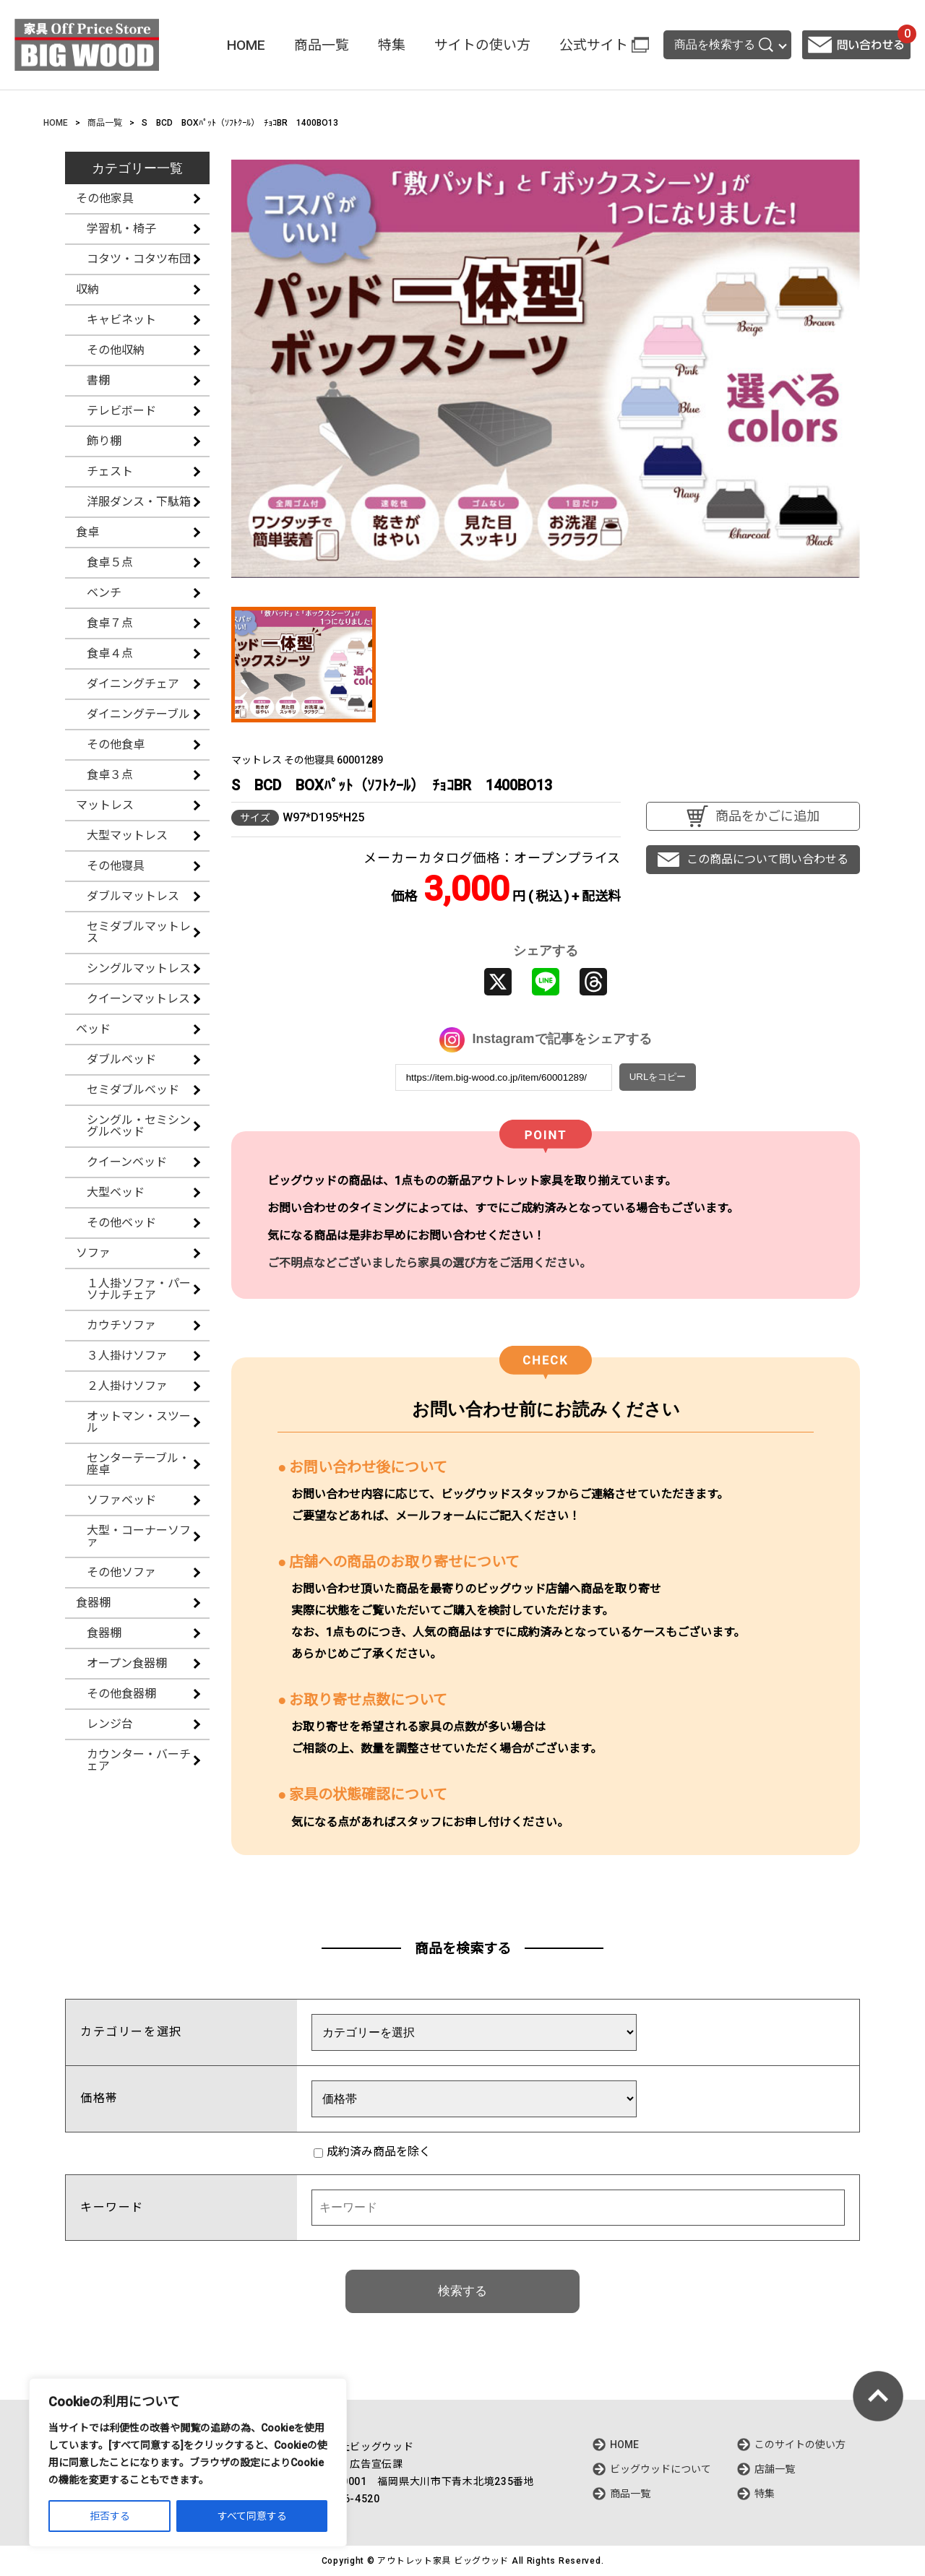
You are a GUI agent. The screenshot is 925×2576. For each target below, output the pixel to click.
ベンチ (104, 593)
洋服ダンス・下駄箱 (139, 502)
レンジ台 (110, 1724)
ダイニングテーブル (138, 714)
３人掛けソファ (127, 1355)
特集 (391, 45)
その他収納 (116, 350)
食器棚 (93, 1602)
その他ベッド (121, 1222)
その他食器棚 (121, 1693)
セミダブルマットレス (139, 932)
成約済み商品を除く (372, 2151)
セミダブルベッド (133, 1090)
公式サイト (593, 45)
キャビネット (121, 320)
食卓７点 (110, 623)
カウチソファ (121, 1325)
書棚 (98, 380)
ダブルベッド (121, 1059)
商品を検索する (723, 45)
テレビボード (121, 411)
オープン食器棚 (127, 1663)
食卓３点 (110, 775)
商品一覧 (321, 45)
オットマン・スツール (139, 1422)
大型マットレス (127, 835)
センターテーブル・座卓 (138, 1464)
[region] (188, 2462)
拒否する (110, 2516)
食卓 (87, 532)
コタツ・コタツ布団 (139, 259)
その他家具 (105, 198)
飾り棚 (104, 441)
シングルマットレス (139, 968)
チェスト (110, 471)
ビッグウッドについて (660, 2469)
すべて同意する (252, 2516)
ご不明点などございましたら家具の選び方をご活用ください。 (429, 1263)
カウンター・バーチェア (139, 1760)
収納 (87, 289)
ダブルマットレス (133, 896)
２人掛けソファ (127, 1386)
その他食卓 (116, 744)
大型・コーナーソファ (139, 1536)
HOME (246, 45)
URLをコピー (658, 1076)
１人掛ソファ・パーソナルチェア (139, 1289)
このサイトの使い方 (800, 2444)
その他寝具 (116, 866)
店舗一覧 (774, 2469)
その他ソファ (121, 1572)
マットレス (105, 805)
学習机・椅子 (121, 228)
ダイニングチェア (133, 684)
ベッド (93, 1029)
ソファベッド (121, 1500)
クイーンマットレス (138, 999)
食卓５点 (110, 562)
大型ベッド (116, 1192)
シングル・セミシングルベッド (139, 1125)
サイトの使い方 (482, 45)
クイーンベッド (127, 1162)
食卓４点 (110, 653)
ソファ (93, 1253)
